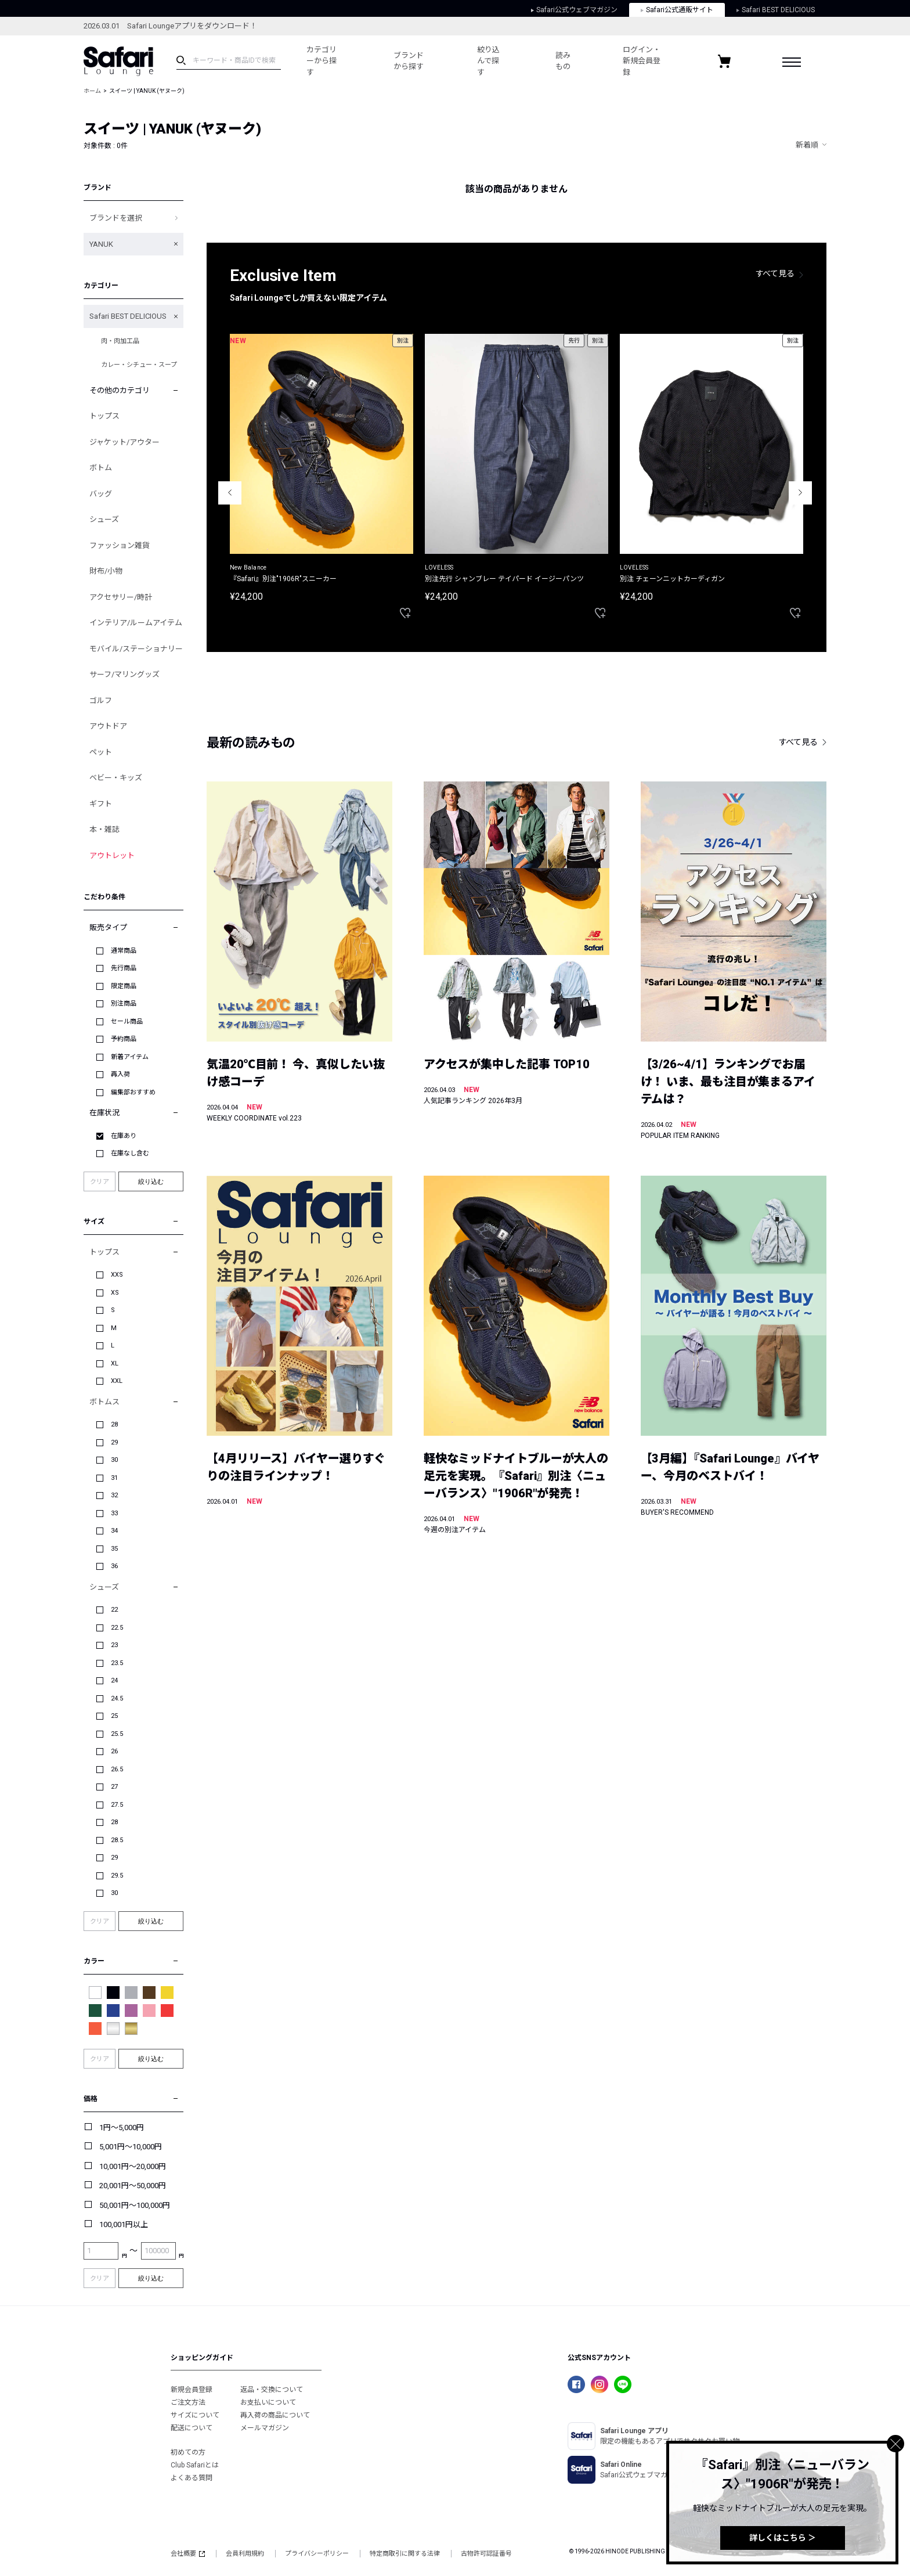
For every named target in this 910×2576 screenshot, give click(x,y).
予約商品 (123, 1039)
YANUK (101, 244)
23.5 (117, 1663)
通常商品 (123, 950)
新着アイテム (130, 1057)
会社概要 (188, 2553)
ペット (100, 752)
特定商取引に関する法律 (405, 2553)
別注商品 (123, 1003)
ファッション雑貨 (119, 545)
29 (114, 1442)
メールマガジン (264, 2428)
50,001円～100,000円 (134, 2205)
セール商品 (127, 1021)
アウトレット (112, 855)
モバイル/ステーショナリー (136, 648)
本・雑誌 (104, 829)
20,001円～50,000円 (132, 2185)
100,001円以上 (123, 2224)
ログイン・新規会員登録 (641, 61)
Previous (229, 493)
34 (114, 1530)
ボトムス (104, 1401)
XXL (116, 1381)
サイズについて (195, 2415)
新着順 (807, 144)
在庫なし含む (130, 1153)
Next (800, 493)
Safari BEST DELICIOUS (775, 10)
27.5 (117, 1804)
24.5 (117, 1698)
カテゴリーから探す (321, 61)
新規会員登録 (191, 2390)
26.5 (117, 1769)
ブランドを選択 (115, 218)
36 (114, 1566)
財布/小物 (105, 571)
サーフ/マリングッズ (124, 674)
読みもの (562, 61)
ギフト (100, 803)
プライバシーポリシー (317, 2553)
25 (114, 1716)
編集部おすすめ (133, 1092)
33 (114, 1513)
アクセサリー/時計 (120, 597)
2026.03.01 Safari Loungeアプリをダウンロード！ (170, 25)
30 (114, 1460)
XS (115, 1292)
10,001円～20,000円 (132, 2166)
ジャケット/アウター (124, 442)
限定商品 (123, 986)
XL (114, 1363)
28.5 (117, 1840)
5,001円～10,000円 (130, 2146)
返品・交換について (271, 2390)
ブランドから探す (408, 61)
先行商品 (123, 968)
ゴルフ (100, 700)
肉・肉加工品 (120, 341)
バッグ (100, 493)
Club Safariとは (195, 2465)
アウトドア (108, 726)
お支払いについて (268, 2402)
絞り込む (151, 1181)
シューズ (104, 519)
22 (114, 1609)
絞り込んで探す (488, 61)
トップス (104, 416)
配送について (191, 2428)
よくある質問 (191, 2478)
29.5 (117, 1875)
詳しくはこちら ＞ (782, 2537)
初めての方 (188, 2452)
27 (114, 1786)
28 (114, 1424)
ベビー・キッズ (115, 777)
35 (114, 1548)
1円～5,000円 (121, 2127)
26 (114, 1751)
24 (114, 1680)
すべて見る (775, 273)
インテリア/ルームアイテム (135, 622)
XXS (117, 1274)
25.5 (117, 1734)
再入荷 (120, 1074)
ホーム (92, 91)
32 (114, 1495)
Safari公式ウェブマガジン (574, 10)
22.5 (117, 1627)
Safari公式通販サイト (677, 10)
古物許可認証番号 (486, 2553)
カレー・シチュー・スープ (139, 365)
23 (114, 1645)
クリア (99, 1182)
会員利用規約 (245, 2553)
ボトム (100, 467)
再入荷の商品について (275, 2415)
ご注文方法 (188, 2402)
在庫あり (123, 1136)
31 (114, 1478)
